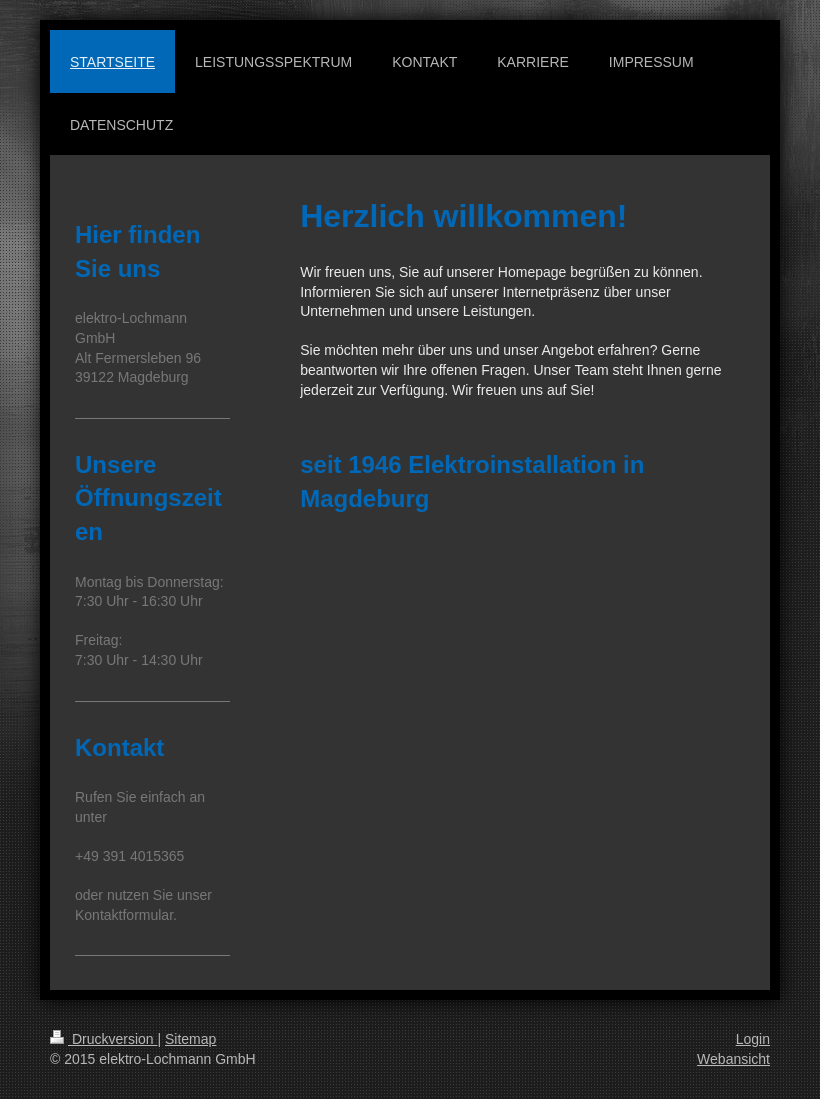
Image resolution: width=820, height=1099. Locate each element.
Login (753, 1039)
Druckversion (103, 1039)
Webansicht (733, 1059)
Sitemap (190, 1039)
